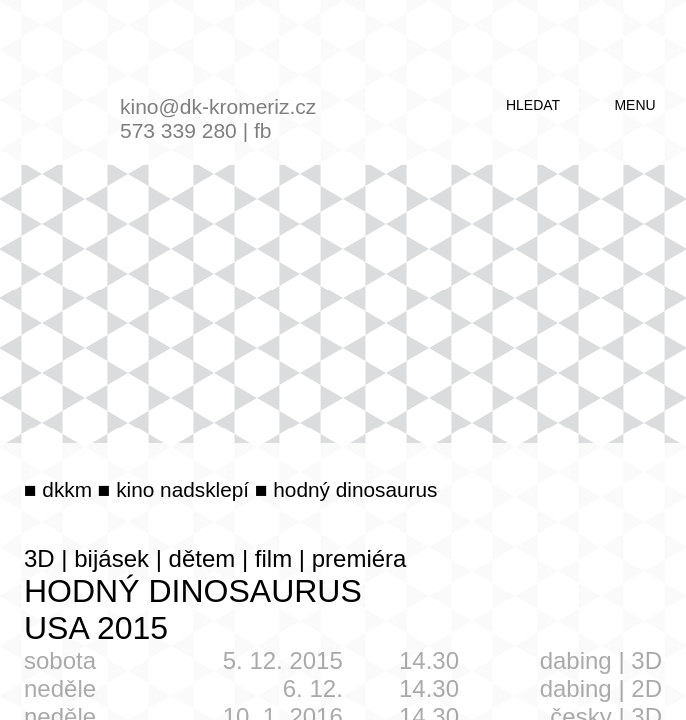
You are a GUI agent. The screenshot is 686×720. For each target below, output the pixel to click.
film (273, 558)
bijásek (111, 558)
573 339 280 (178, 130)
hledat (533, 105)
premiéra (359, 558)
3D (39, 558)
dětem (202, 558)
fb (263, 130)
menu (634, 105)
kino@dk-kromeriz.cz (218, 106)
